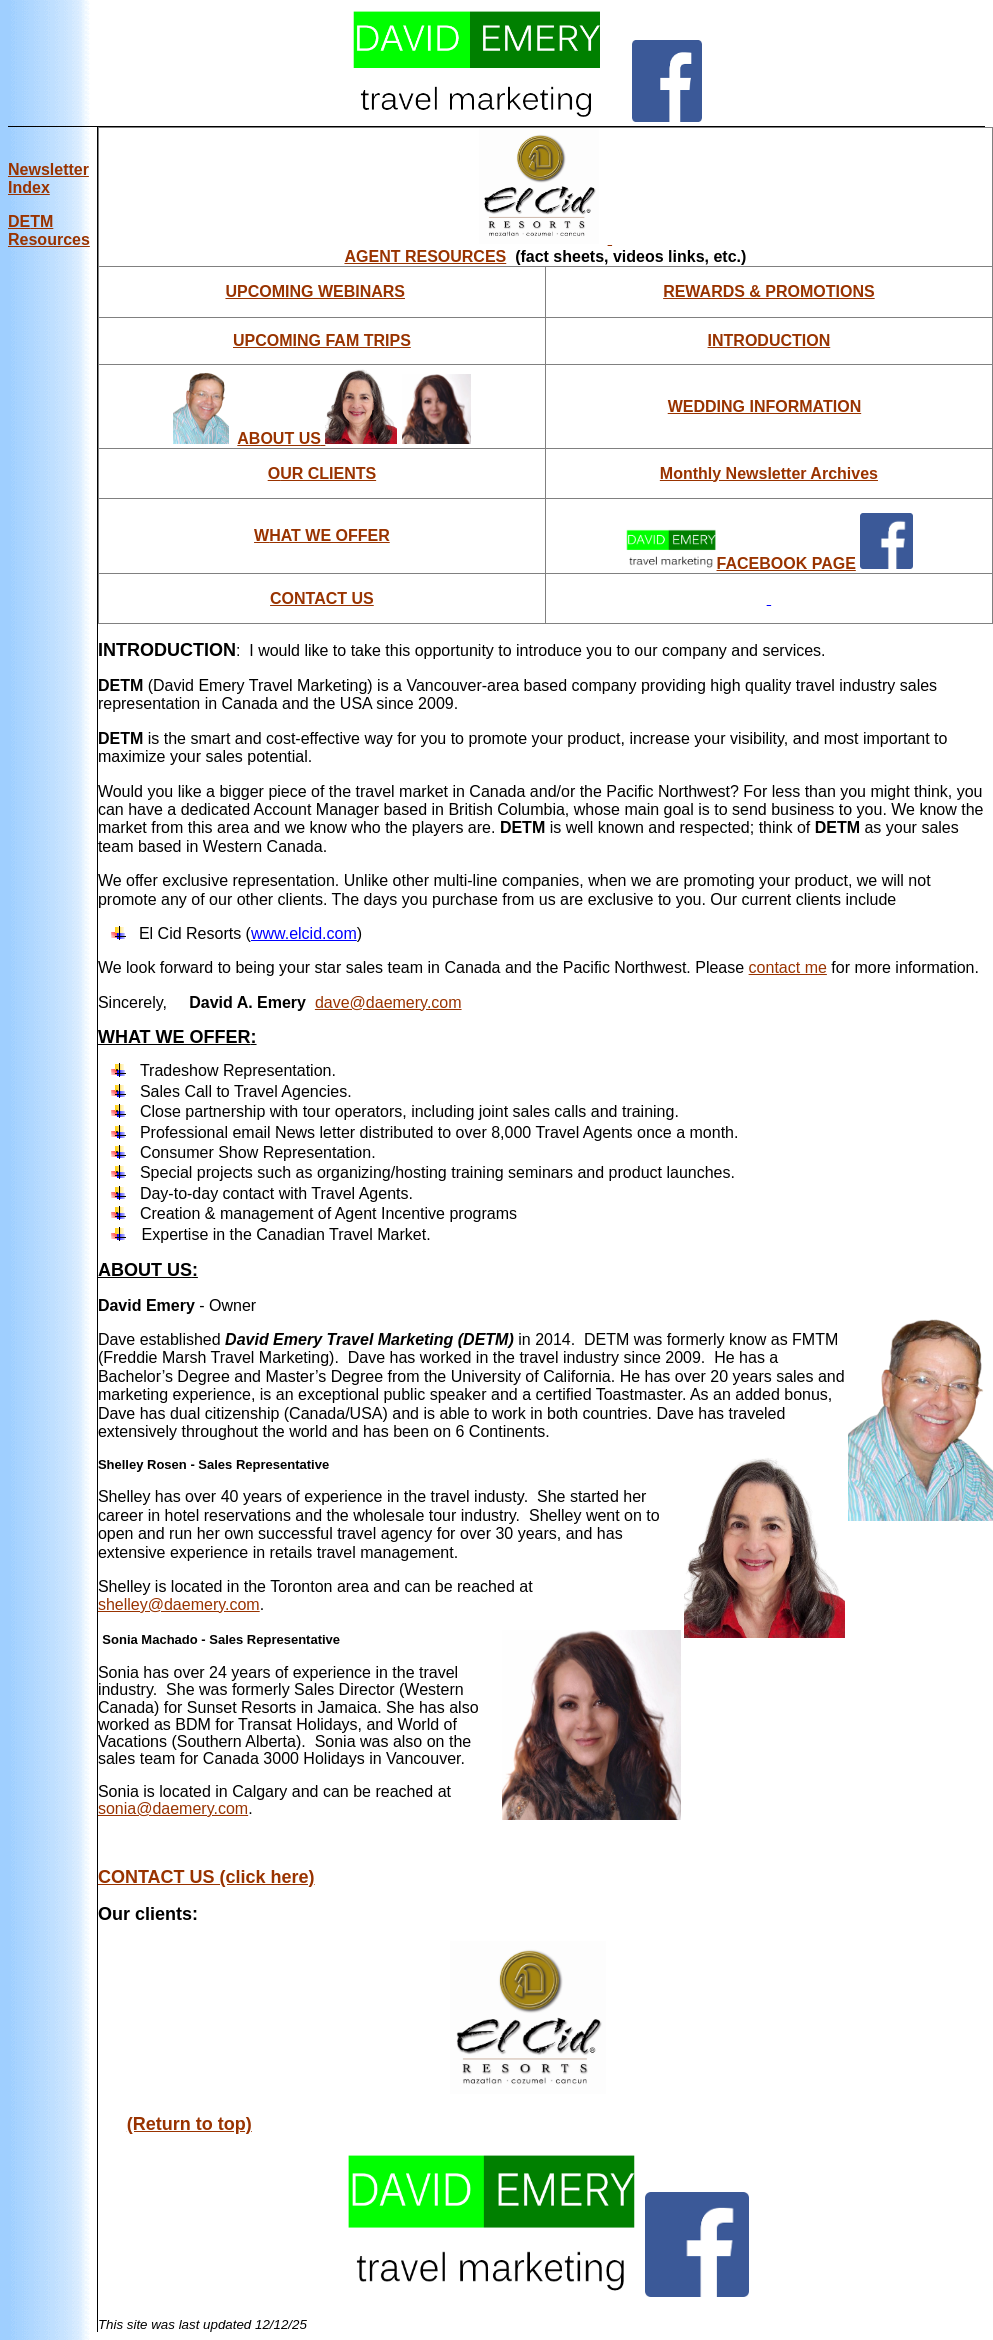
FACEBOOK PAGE (786, 563)
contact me (788, 967)
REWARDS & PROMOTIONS (769, 291)
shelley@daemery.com (179, 1604)
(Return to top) (189, 2124)
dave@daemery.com (388, 1002)
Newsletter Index (48, 178)
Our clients (145, 1914)
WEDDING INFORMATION (764, 406)
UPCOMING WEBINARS (315, 291)
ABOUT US (317, 438)
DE (49, 230)
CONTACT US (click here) (206, 1877)
